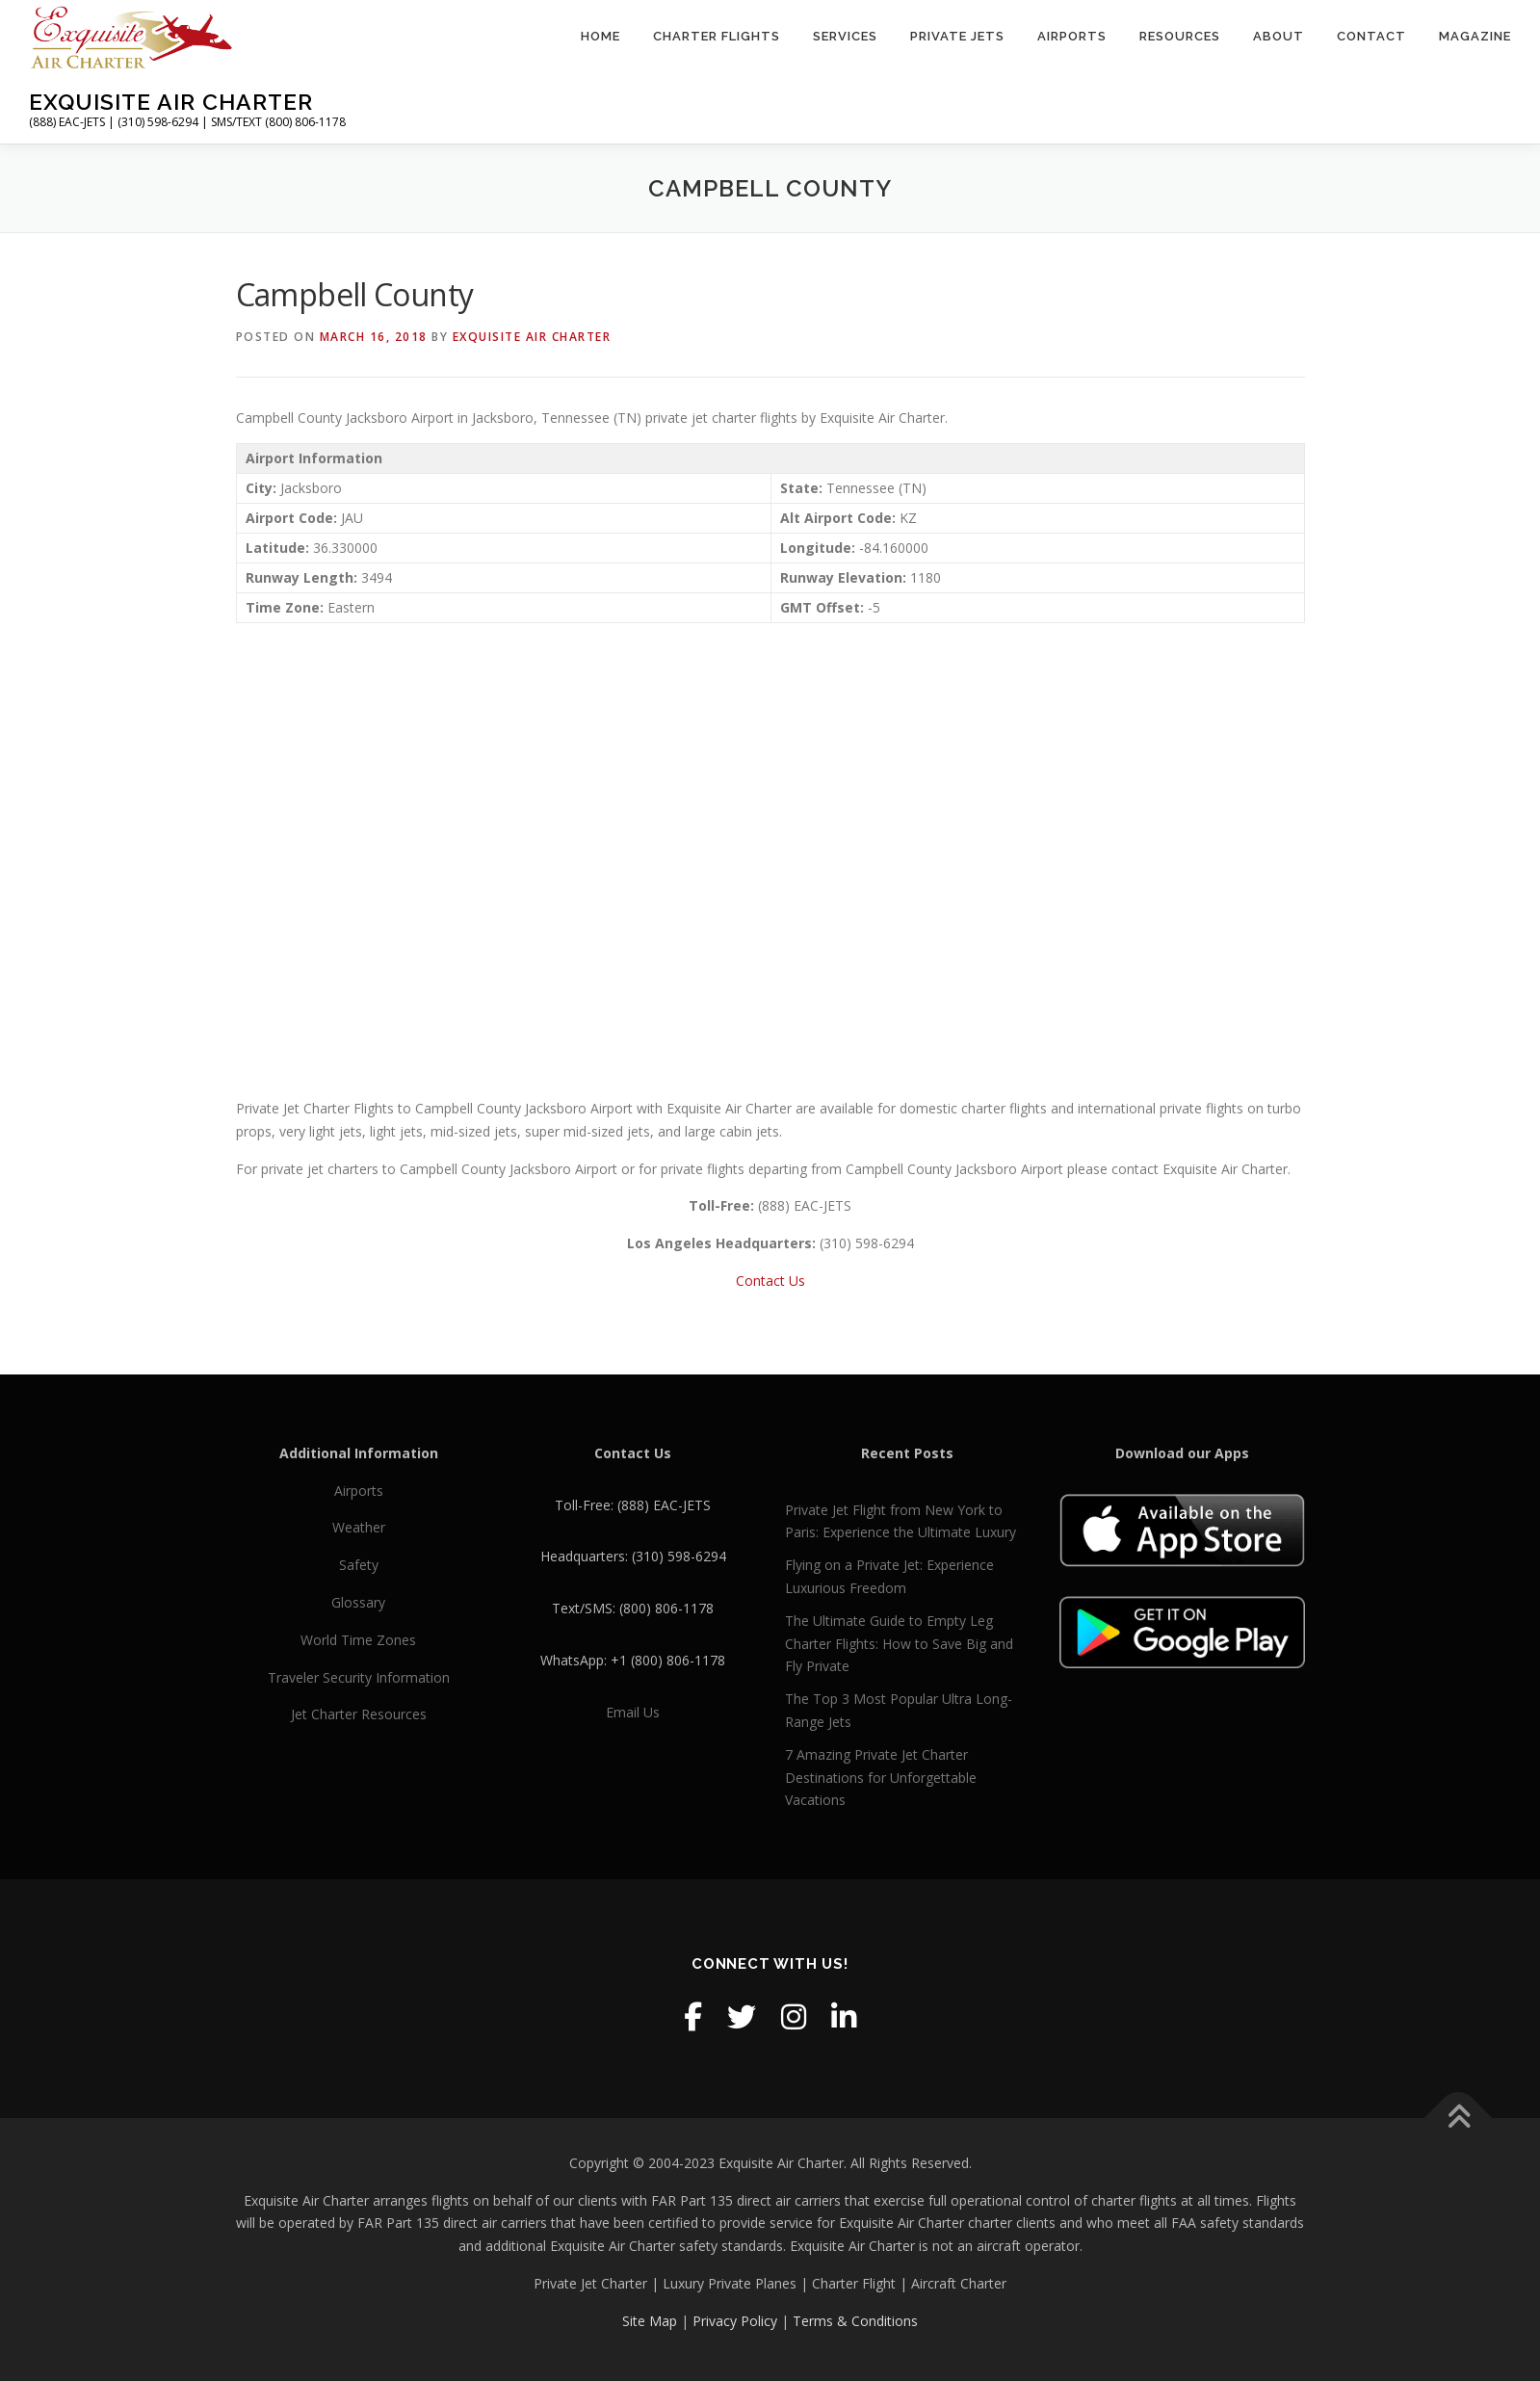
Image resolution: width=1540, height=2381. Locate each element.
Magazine (1475, 36)
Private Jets (957, 36)
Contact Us (770, 1280)
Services (845, 36)
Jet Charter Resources (359, 1714)
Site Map (649, 2321)
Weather (358, 1527)
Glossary (358, 1602)
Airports (1072, 36)
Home (600, 36)
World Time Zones (358, 1640)
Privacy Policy (734, 2321)
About (1278, 36)
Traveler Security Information (359, 1677)
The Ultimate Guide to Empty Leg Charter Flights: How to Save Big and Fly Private (899, 1643)
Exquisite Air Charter (171, 102)
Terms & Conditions (855, 2321)
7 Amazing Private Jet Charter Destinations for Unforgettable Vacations (881, 1777)
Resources (1179, 36)
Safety (358, 1565)
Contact (1371, 36)
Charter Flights (716, 36)
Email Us (633, 1712)
